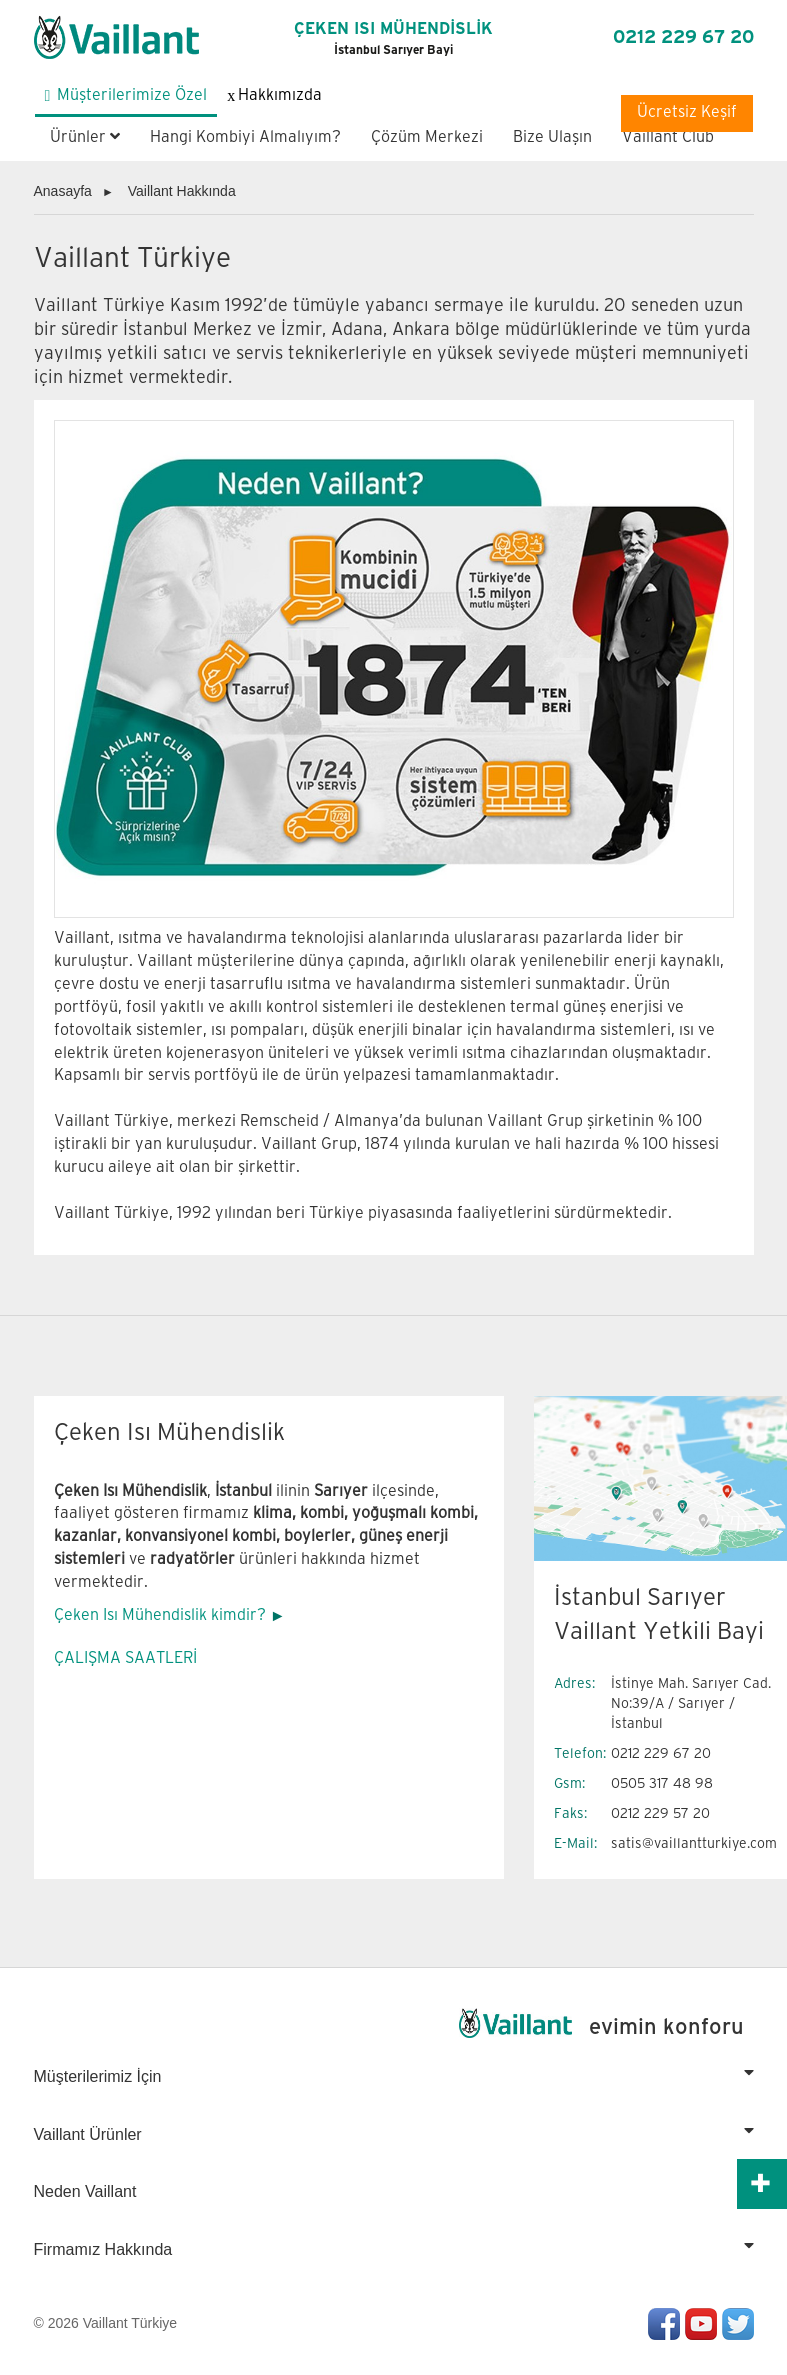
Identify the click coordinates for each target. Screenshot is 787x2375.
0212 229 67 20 (683, 37)
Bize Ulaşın (552, 137)
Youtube (701, 2324)
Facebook (664, 2324)
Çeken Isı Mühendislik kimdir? (160, 1615)
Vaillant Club (668, 137)
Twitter (738, 2324)
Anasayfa (63, 191)
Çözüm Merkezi (427, 137)
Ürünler (85, 137)
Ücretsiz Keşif (687, 112)
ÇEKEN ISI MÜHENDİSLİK (393, 39)
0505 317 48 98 (662, 1783)
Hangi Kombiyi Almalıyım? (245, 137)
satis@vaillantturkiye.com (694, 1843)
